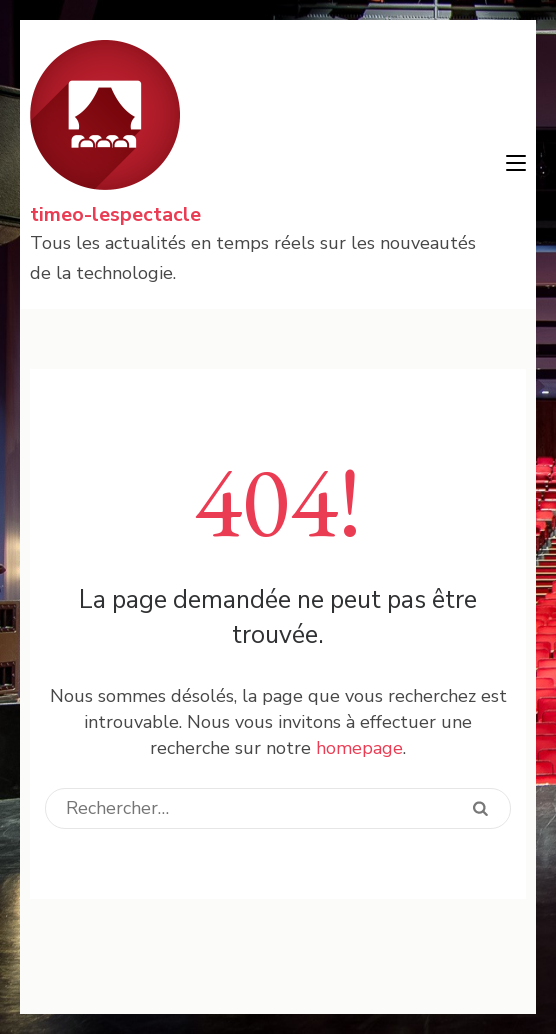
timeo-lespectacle (115, 214)
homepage (359, 748)
